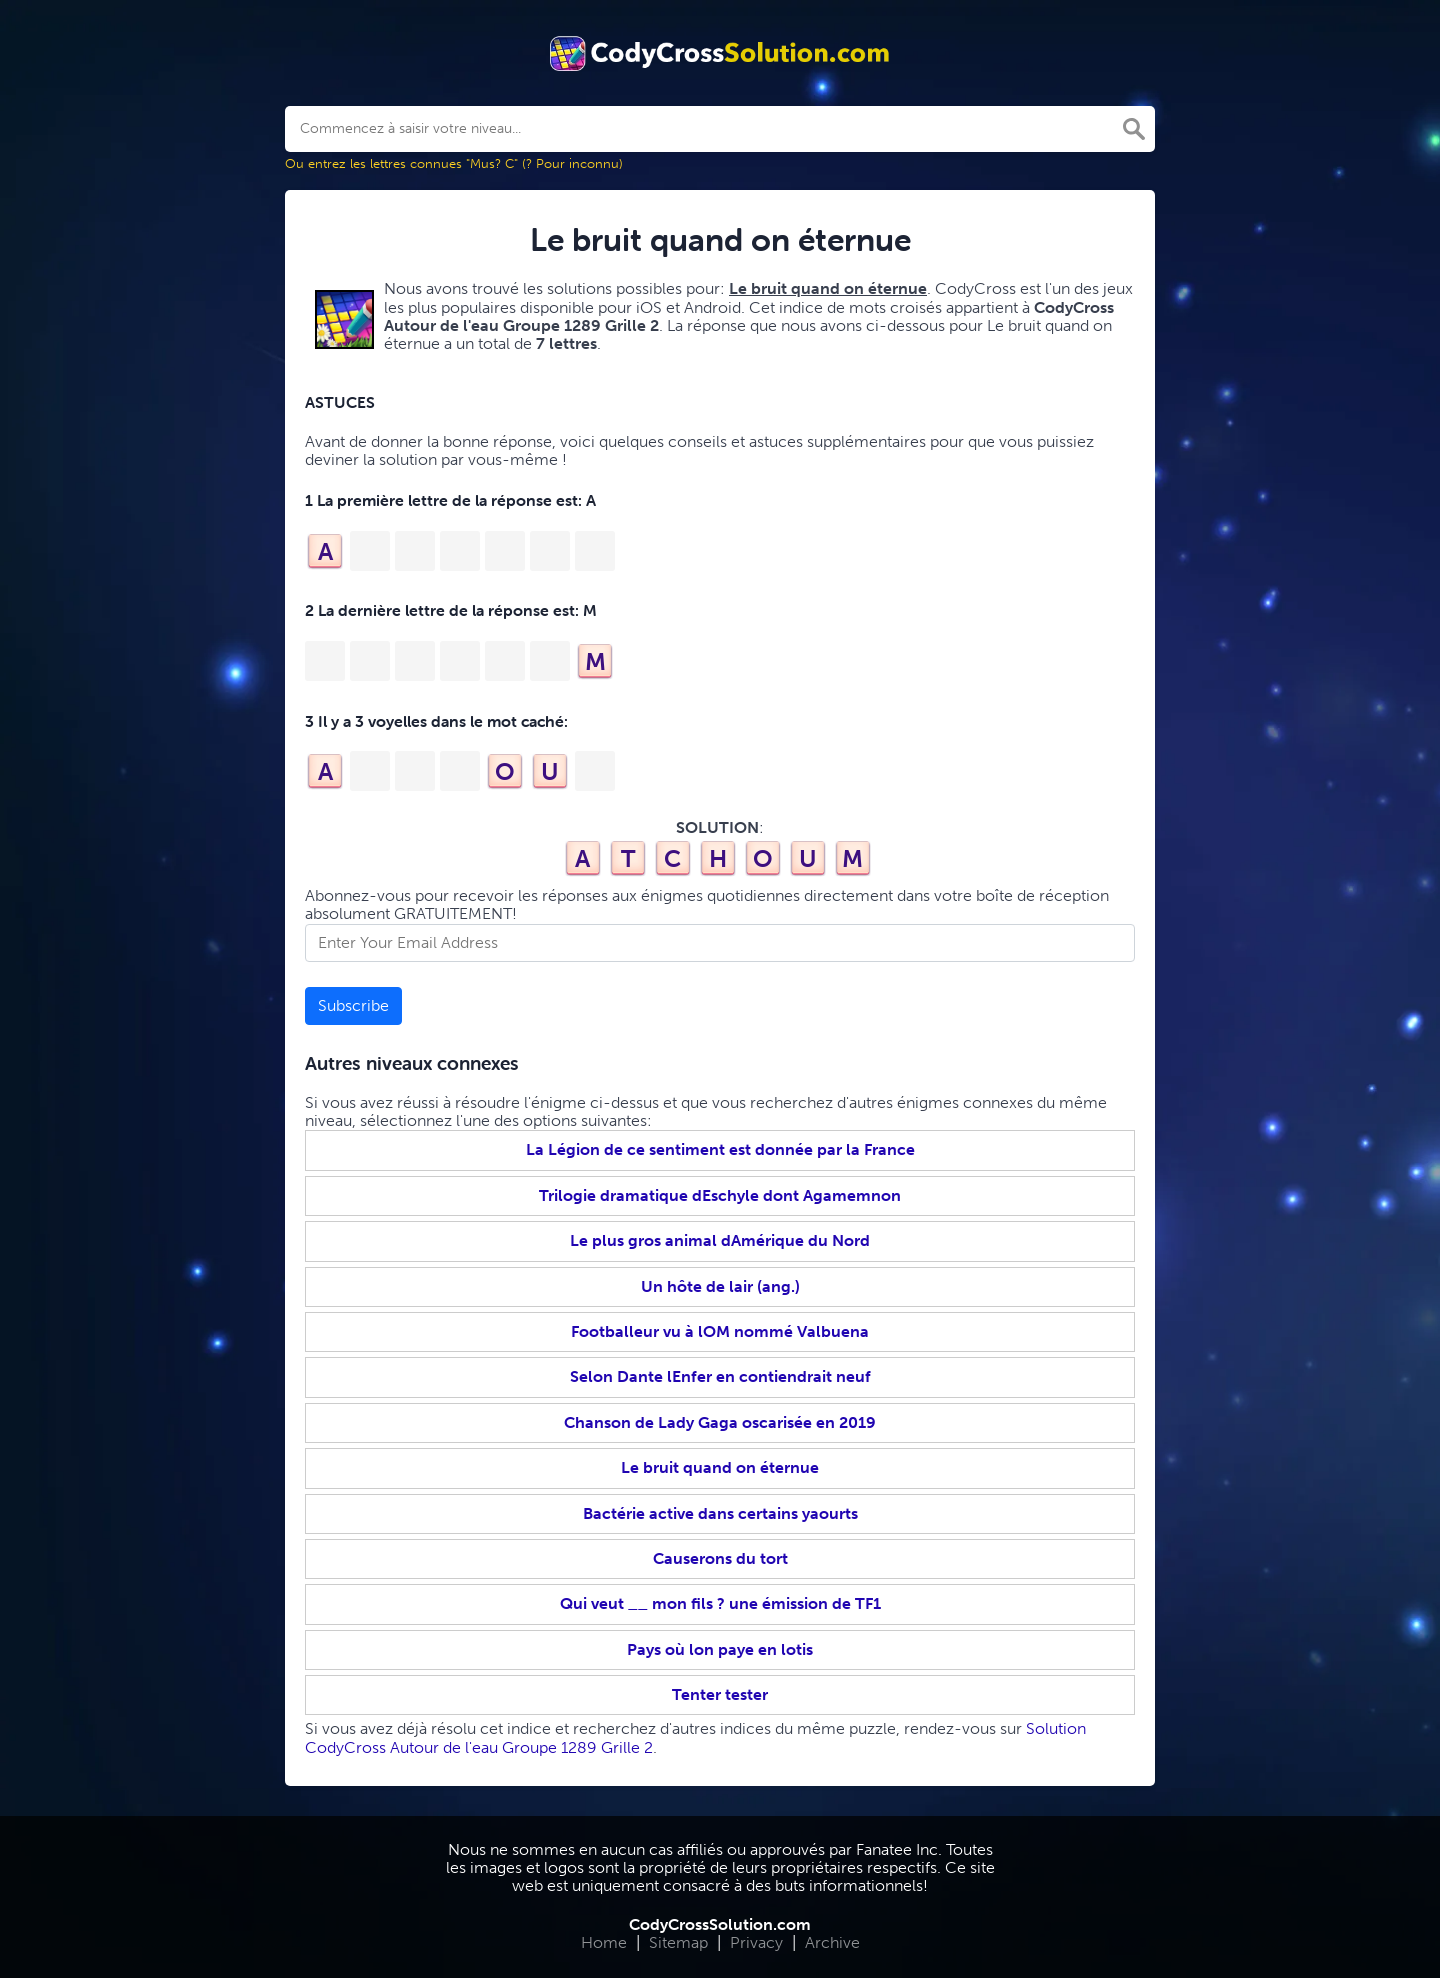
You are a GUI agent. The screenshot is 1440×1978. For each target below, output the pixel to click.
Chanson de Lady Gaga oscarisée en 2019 (720, 1422)
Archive (832, 1942)
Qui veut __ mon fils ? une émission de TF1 (720, 1603)
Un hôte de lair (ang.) (720, 1286)
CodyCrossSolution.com (720, 1924)
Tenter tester (720, 1694)
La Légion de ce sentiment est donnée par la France (720, 1149)
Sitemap (678, 1942)
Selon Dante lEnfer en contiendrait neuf (720, 1376)
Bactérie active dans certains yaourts (720, 1513)
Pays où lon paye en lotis (720, 1649)
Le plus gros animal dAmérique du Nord (720, 1240)
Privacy (756, 1942)
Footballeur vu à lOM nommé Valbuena (720, 1331)
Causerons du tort (720, 1558)
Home (604, 1942)
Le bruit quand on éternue (720, 1467)
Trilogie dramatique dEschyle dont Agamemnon (720, 1195)
